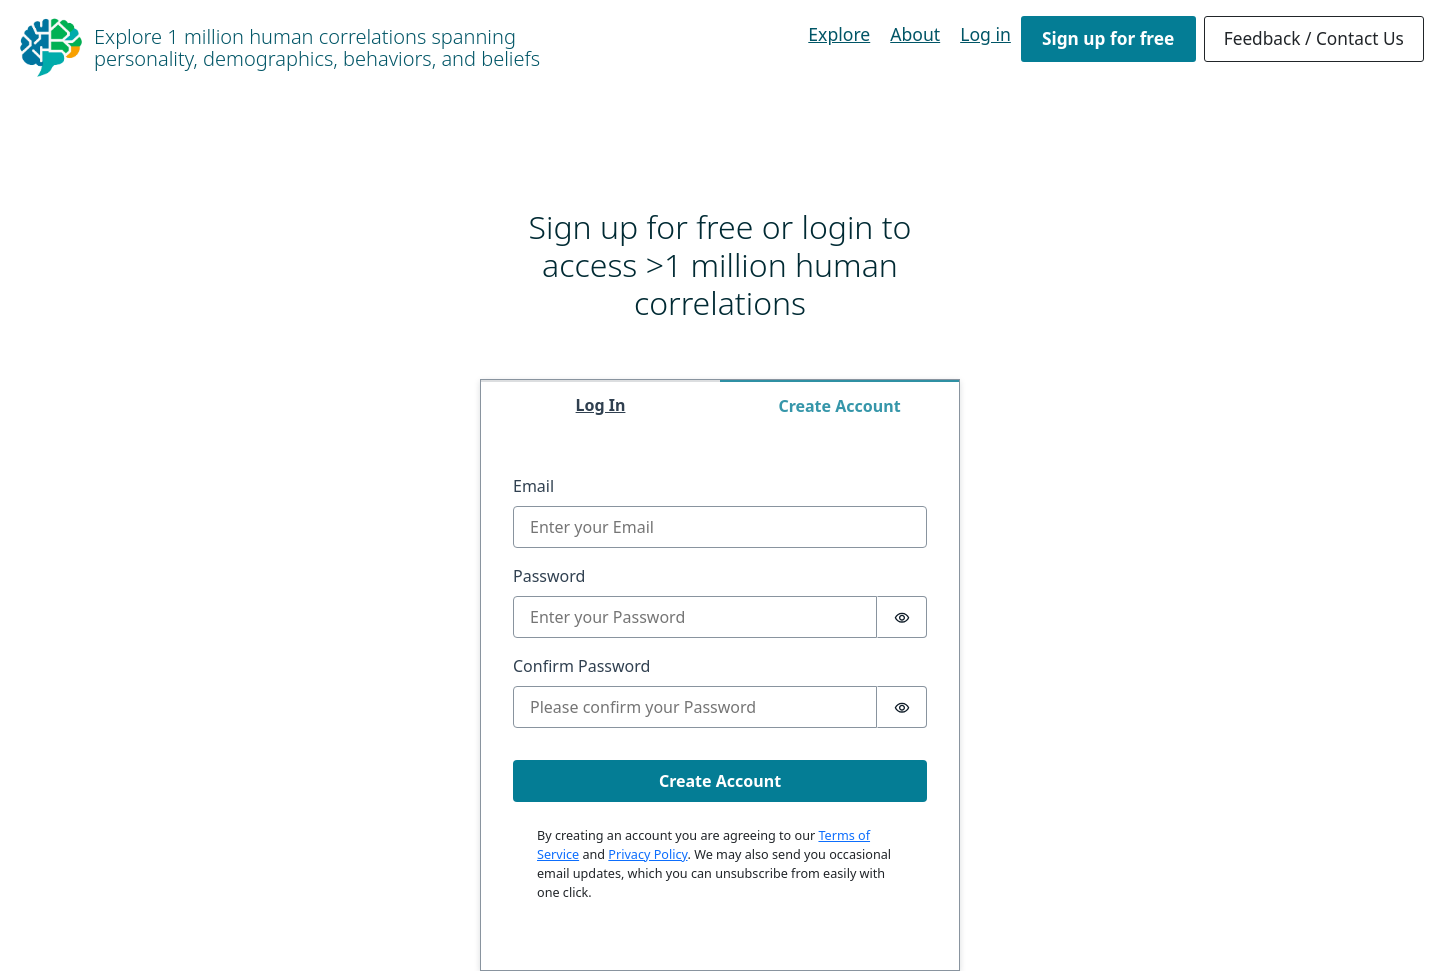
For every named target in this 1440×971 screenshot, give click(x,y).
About (915, 34)
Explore (839, 34)
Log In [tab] (601, 405)
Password (549, 576)
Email (533, 486)
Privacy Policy (647, 854)
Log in (985, 34)
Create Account (720, 781)
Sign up (1108, 38)
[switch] (902, 617)
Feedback (1314, 38)
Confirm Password (581, 666)
